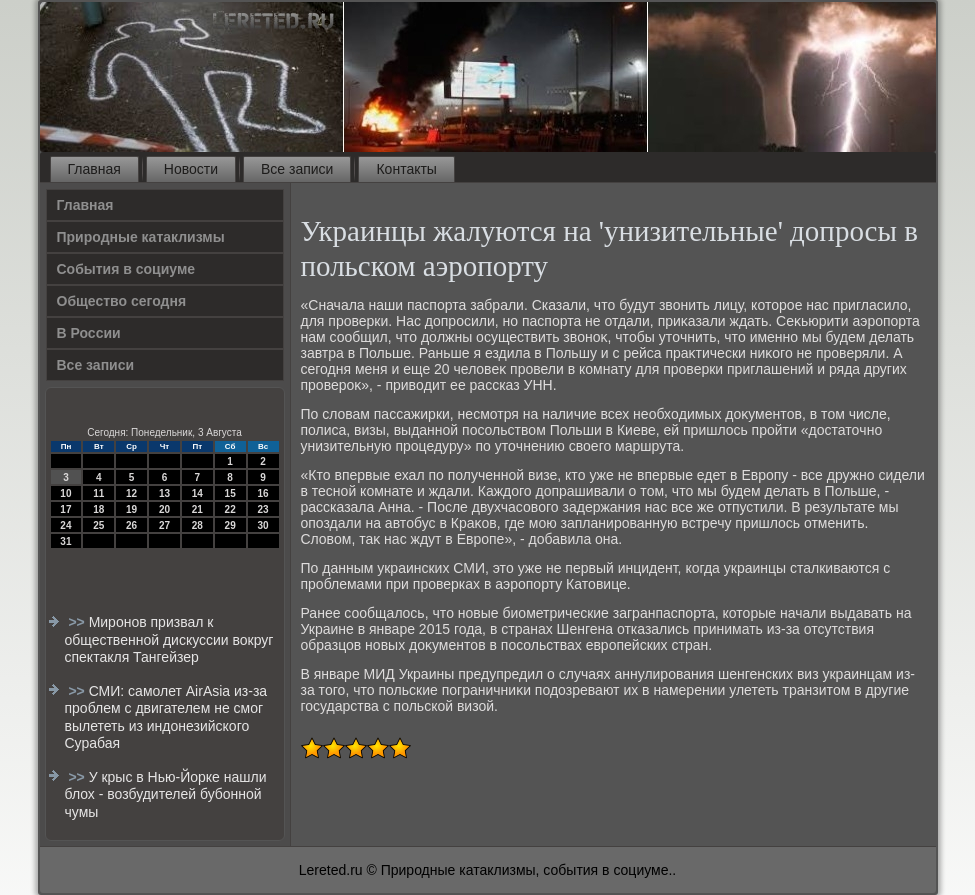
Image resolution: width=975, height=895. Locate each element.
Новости (191, 169)
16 (262, 493)
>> (78, 622)
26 (131, 525)
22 (230, 509)
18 (98, 509)
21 (197, 509)
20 (164, 509)
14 (197, 493)
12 (131, 493)
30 (262, 525)
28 (197, 525)
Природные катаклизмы (141, 237)
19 (131, 509)
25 (98, 525)
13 (164, 493)
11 (98, 493)
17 (65, 509)
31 (65, 541)
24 (65, 525)
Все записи (297, 169)
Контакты (406, 169)
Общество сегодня (122, 301)
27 (164, 525)
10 (65, 493)
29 (230, 525)
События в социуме (126, 269)
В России (89, 333)
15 (230, 493)
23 (262, 509)
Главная (94, 169)
